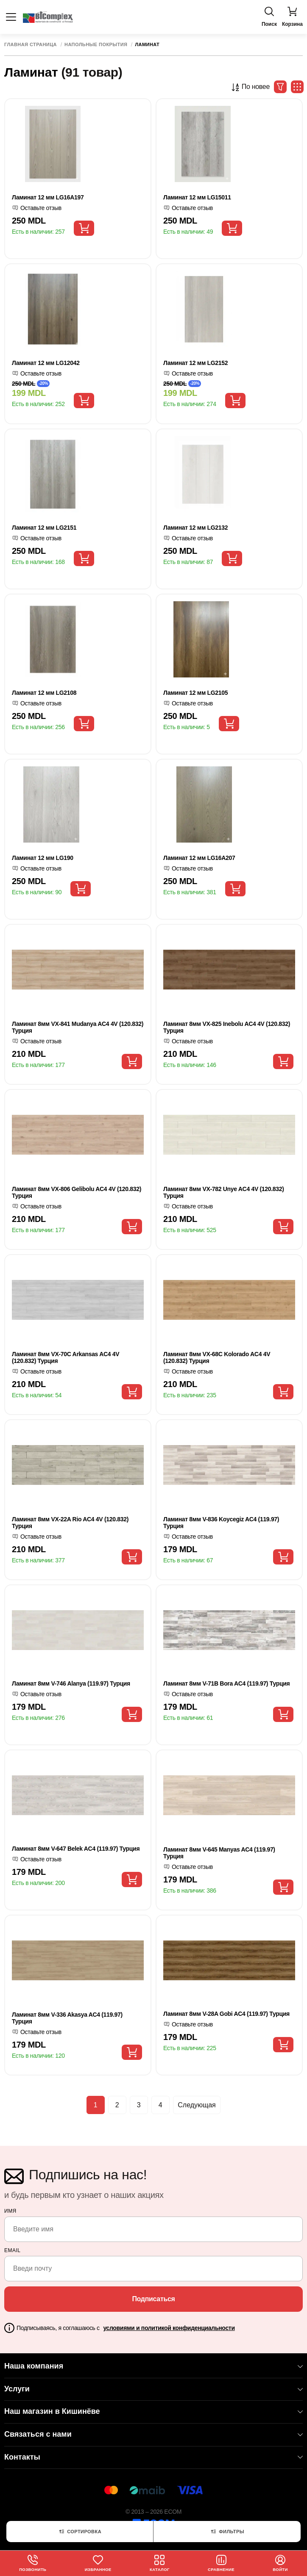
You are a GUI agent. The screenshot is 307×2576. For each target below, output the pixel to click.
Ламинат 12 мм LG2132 (195, 527)
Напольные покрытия (95, 44)
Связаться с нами (153, 2434)
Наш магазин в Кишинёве (153, 2411)
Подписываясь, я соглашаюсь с (126, 2327)
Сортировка (79, 2531)
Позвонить (33, 2562)
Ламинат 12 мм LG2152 (195, 362)
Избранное (98, 2562)
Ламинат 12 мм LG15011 (197, 197)
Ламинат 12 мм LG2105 (195, 692)
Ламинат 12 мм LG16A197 (48, 197)
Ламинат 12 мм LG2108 (44, 692)
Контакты (153, 2457)
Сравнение (221, 2562)
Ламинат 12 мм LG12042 (46, 362)
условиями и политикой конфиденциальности (168, 2327)
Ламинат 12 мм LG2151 (44, 527)
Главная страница (30, 44)
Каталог (160, 2562)
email (12, 2250)
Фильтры (227, 2531)
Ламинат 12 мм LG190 (42, 857)
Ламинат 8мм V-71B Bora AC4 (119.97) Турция (226, 1683)
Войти (280, 2562)
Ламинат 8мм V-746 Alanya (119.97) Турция (71, 1683)
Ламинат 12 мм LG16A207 (199, 857)
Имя (10, 2211)
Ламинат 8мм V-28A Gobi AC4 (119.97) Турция (226, 2013)
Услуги (153, 2389)
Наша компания (153, 2366)
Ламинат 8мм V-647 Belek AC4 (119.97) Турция (76, 1848)
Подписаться (153, 2298)
